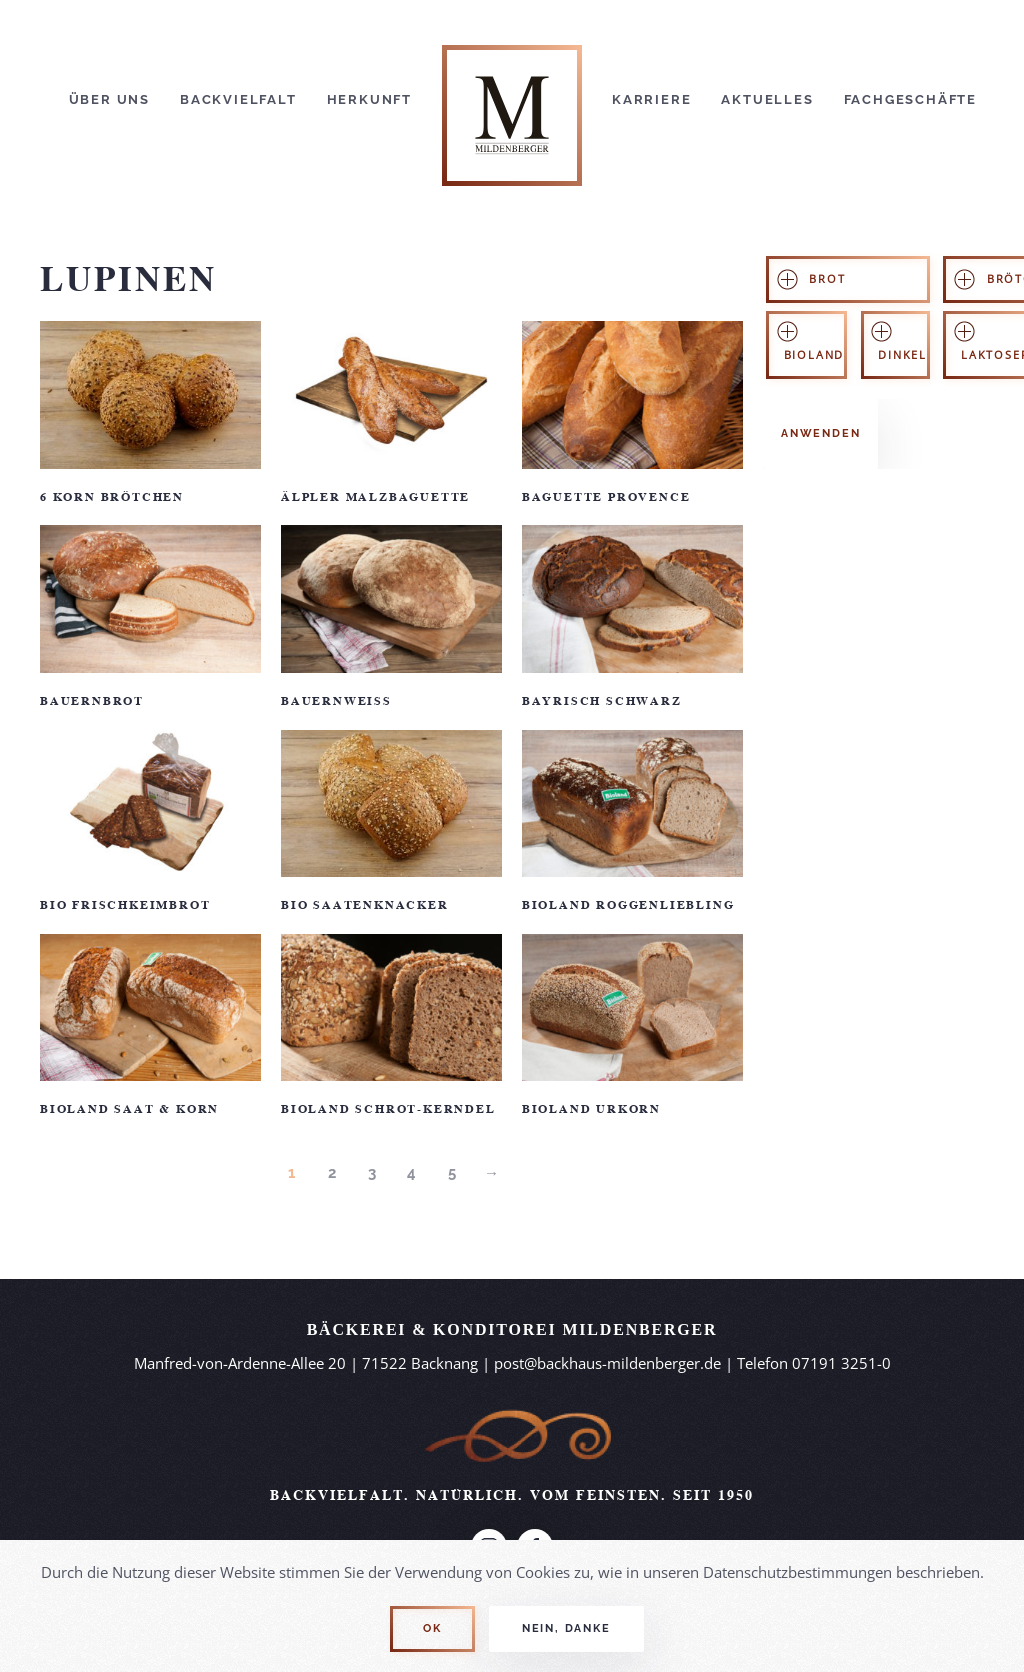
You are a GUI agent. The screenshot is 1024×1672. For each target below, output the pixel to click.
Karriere (651, 99)
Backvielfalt (238, 99)
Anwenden (820, 433)
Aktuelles (767, 99)
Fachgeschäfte (910, 99)
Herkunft (369, 99)
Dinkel (902, 355)
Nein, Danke (566, 1628)
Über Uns (109, 99)
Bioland (814, 355)
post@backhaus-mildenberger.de (607, 1363)
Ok (432, 1628)
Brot (827, 279)
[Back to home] (512, 100)
